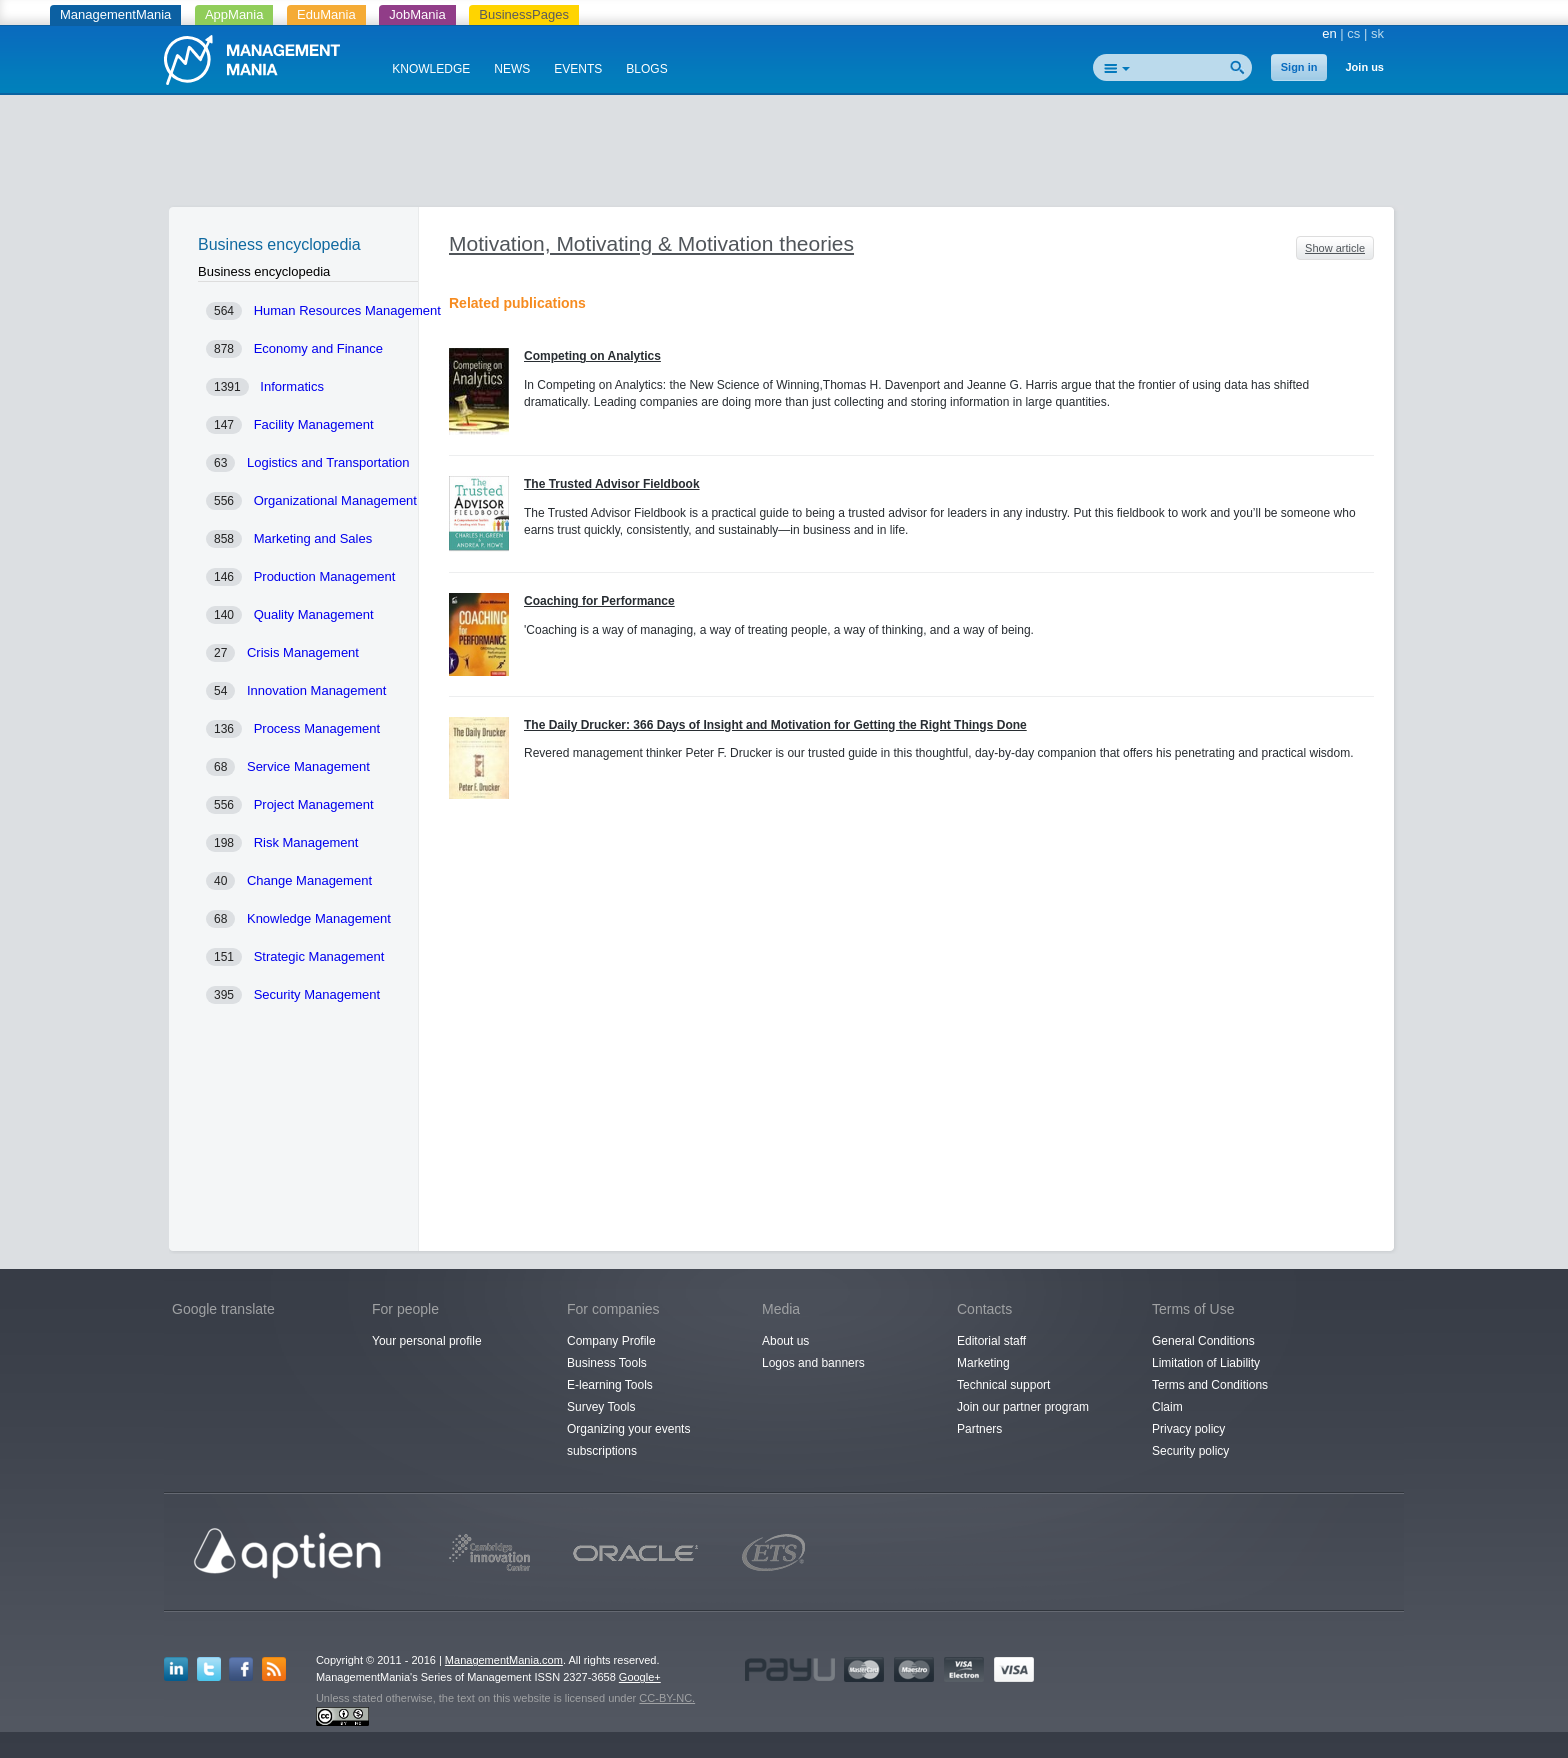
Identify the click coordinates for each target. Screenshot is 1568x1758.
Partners (979, 1429)
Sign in (1299, 67)
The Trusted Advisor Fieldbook (612, 484)
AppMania (234, 14)
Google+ (640, 1677)
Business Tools (607, 1363)
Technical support (1003, 1385)
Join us (1364, 67)
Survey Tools (601, 1407)
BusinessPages (524, 14)
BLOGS (646, 69)
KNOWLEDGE (431, 69)
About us (785, 1341)
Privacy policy (1188, 1429)
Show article (1335, 248)
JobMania (417, 14)
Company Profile (611, 1341)
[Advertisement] (784, 155)
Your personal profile (427, 1341)
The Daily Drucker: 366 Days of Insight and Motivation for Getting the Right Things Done (775, 725)
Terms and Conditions (1210, 1385)
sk (1377, 33)
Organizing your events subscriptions (628, 1440)
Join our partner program (1023, 1407)
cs (1353, 33)
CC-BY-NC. (667, 1698)
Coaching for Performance (599, 601)
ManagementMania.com (504, 1660)
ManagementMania (115, 14)
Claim (1167, 1407)
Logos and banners (813, 1363)
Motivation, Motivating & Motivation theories (651, 243)
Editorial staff (991, 1341)
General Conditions (1203, 1341)
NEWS (512, 69)
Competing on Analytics (592, 356)
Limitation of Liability (1206, 1363)
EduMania (326, 14)
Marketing (983, 1363)
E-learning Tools (610, 1385)
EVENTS (578, 69)
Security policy (1190, 1451)
